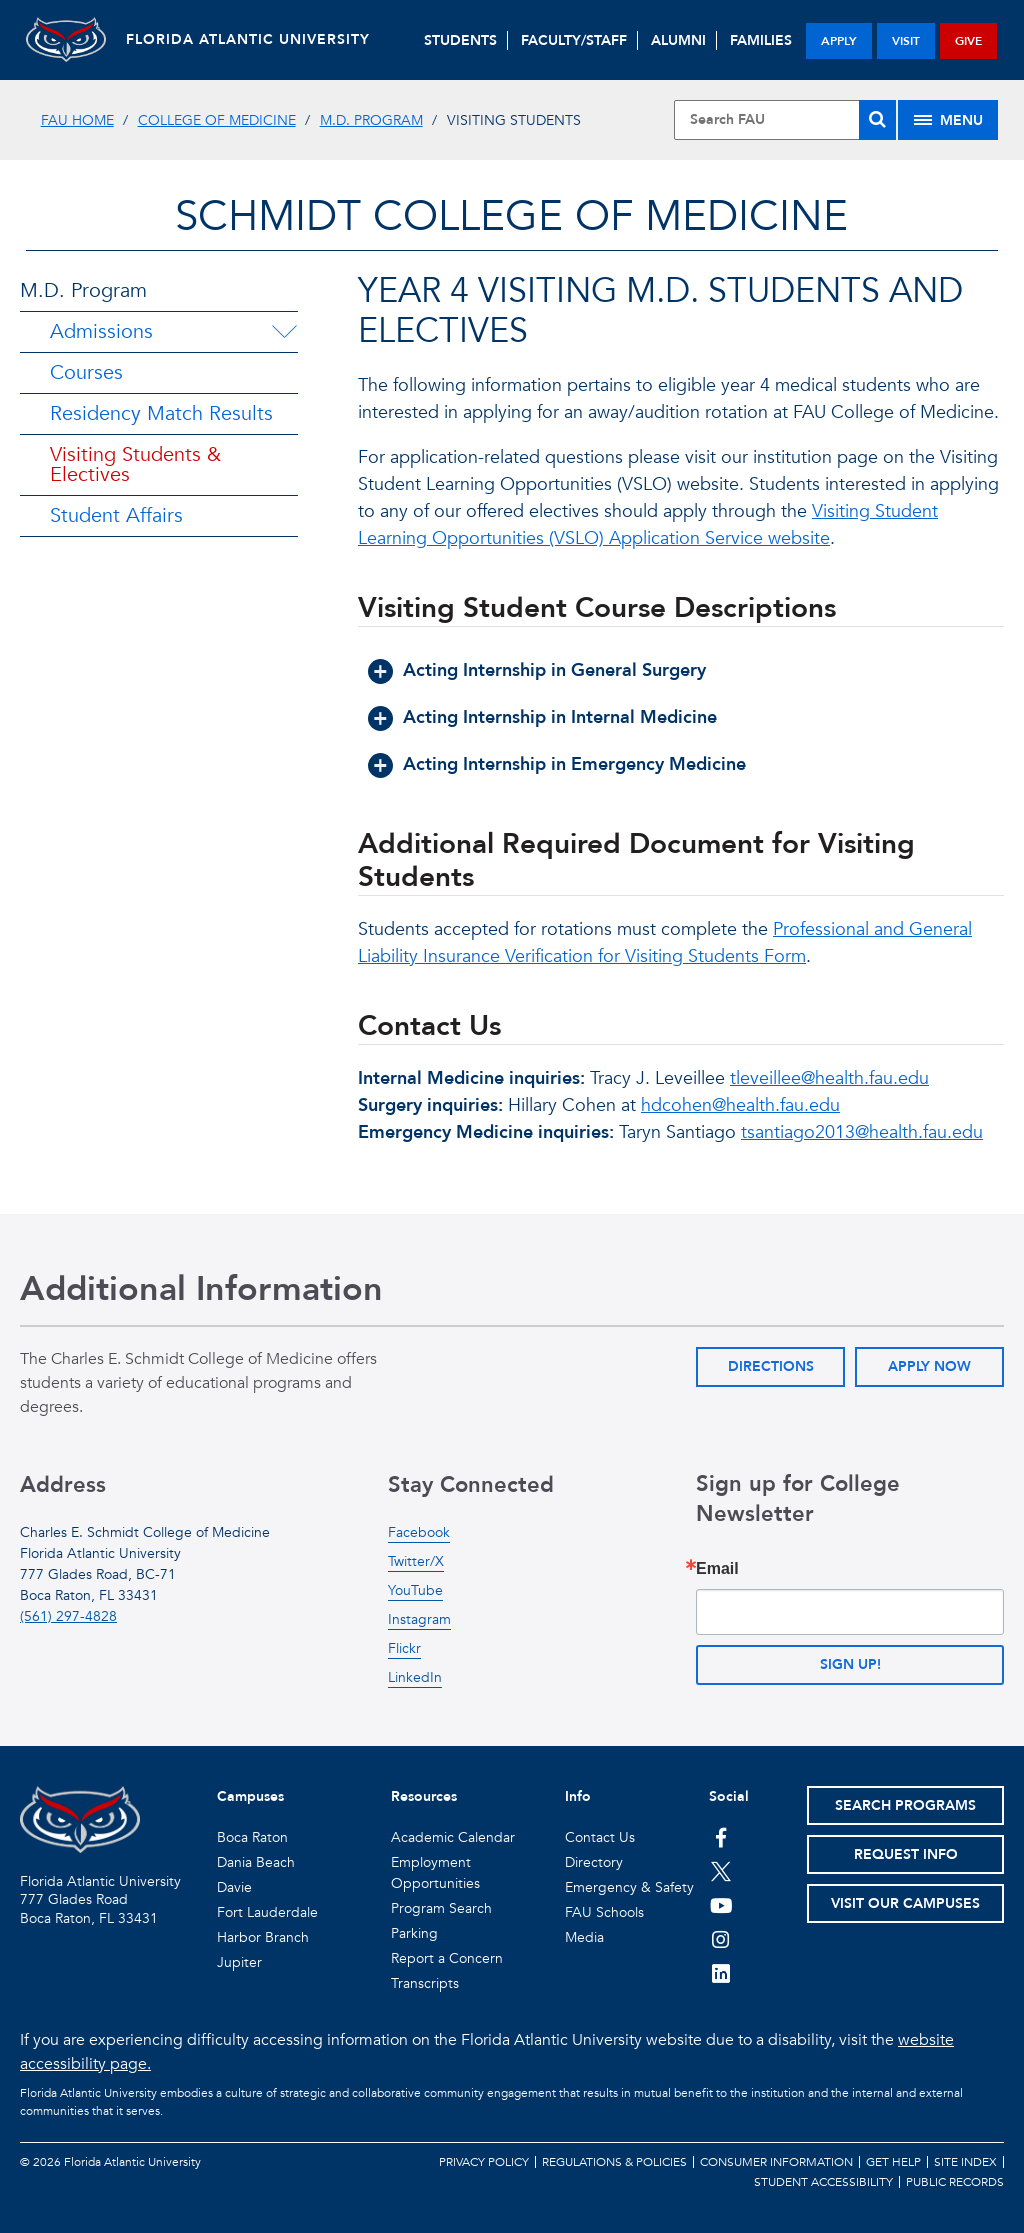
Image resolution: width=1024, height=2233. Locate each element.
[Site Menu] (948, 120)
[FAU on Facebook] (721, 1837)
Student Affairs (116, 515)
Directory (594, 1862)
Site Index (965, 2162)
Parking (414, 1933)
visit (906, 41)
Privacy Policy (484, 2162)
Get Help (893, 2162)
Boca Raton (252, 1837)
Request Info (906, 1854)
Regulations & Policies (614, 2162)
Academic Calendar (453, 1837)
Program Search (441, 1908)
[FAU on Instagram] (721, 1939)
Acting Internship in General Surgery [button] (554, 670)
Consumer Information (776, 2162)
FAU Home (77, 120)
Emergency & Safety (629, 1887)
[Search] (877, 120)
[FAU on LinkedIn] (721, 1973)
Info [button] (578, 1796)
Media (584, 1937)
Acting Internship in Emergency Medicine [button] (574, 764)
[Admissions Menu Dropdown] (284, 332)
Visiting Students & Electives (135, 464)
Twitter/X (416, 1561)
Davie (234, 1887)
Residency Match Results (161, 413)
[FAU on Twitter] (721, 1871)
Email (717, 1569)
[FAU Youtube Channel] (721, 1905)
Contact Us (600, 1837)
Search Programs (905, 1805)
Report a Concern (447, 1958)
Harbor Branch (263, 1937)
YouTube (415, 1590)
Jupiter (239, 1962)
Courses (86, 372)
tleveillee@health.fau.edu (829, 1078)
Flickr (404, 1648)
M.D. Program (371, 120)
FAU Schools (604, 1912)
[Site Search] (785, 120)
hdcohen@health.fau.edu (740, 1105)
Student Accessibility (823, 2182)
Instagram (419, 1619)
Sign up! (850, 1664)
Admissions (101, 331)
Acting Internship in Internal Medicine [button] (560, 717)
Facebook (419, 1532)
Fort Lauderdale (267, 1912)
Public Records (955, 2182)
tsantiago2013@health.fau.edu (862, 1132)
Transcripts (425, 1983)
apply (839, 41)
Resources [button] (424, 1796)
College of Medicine (217, 120)
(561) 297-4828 (68, 1616)
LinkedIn (415, 1677)
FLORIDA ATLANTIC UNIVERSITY (248, 39)
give (968, 41)
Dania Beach (256, 1862)
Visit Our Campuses (905, 1903)
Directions (771, 1366)
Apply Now (929, 1366)
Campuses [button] (250, 1796)
